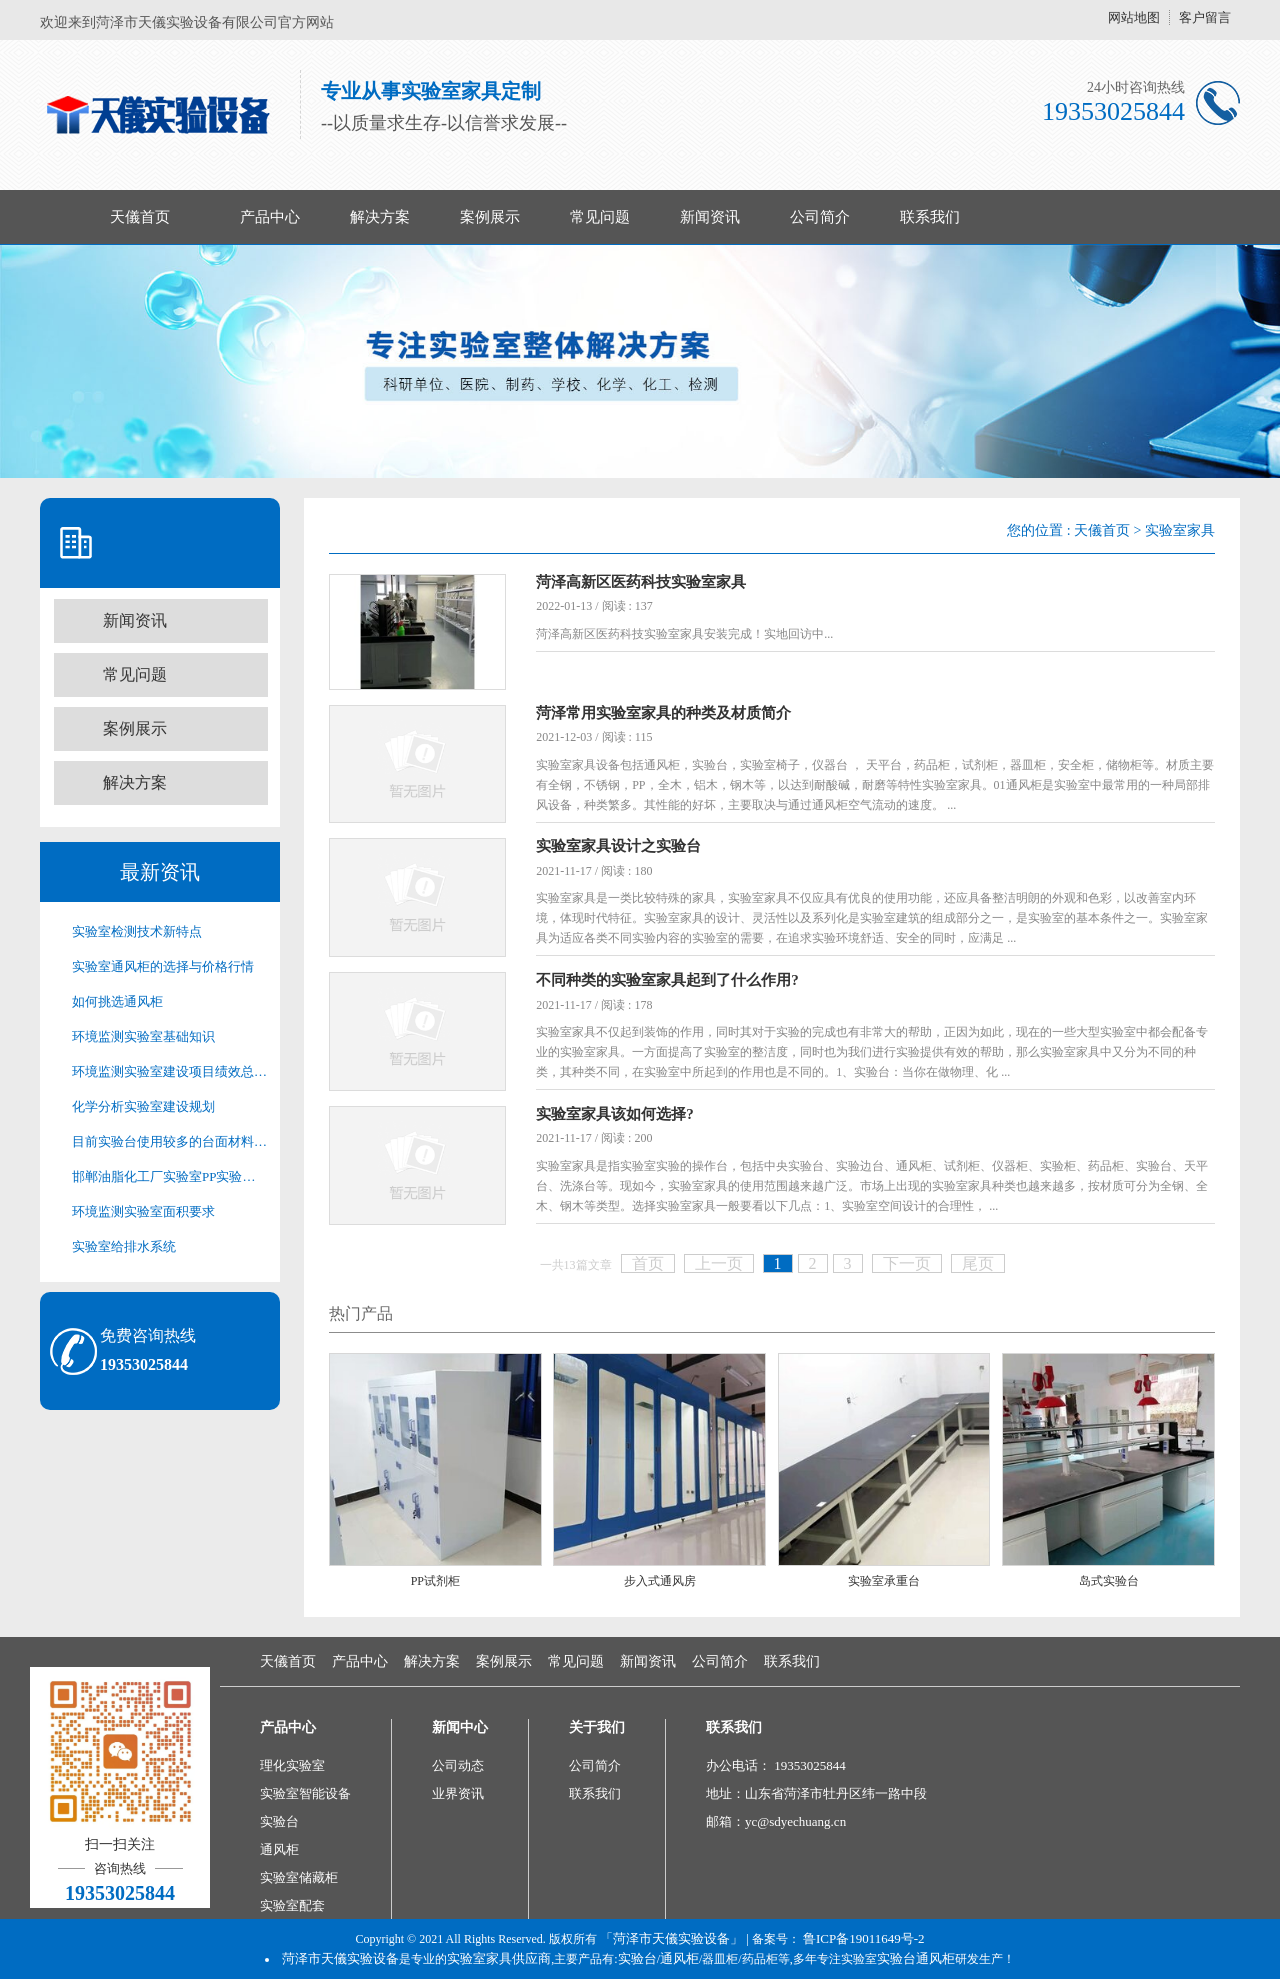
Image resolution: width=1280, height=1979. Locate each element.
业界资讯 (458, 1793)
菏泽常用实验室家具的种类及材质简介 (663, 713)
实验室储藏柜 (299, 1877)
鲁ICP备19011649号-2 (864, 1938)
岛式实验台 (1109, 1581)
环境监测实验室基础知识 (143, 1036)
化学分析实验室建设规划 (143, 1106)
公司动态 (458, 1765)
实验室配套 (292, 1905)
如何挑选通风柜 (117, 1001)
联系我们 (930, 217)
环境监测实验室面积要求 (143, 1211)
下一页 (907, 1263)
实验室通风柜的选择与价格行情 (163, 966)
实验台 (279, 1821)
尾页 (978, 1263)
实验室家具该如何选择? (615, 1114)
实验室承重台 (884, 1581)
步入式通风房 (660, 1581)
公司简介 (820, 217)
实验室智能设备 (305, 1793)
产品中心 (270, 217)
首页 (648, 1263)
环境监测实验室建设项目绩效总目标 (170, 1071)
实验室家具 (1180, 530)
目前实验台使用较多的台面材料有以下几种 (170, 1141)
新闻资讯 (710, 217)
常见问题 (600, 217)
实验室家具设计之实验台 (618, 846)
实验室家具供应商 (499, 1958)
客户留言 (1205, 17)
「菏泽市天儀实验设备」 (671, 1938)
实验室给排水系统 (124, 1246)
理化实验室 (292, 1765)
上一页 (719, 1263)
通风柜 (279, 1849)
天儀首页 (140, 217)
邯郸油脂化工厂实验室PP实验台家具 (170, 1176)
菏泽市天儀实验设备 (340, 1958)
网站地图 (1134, 17)
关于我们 (597, 1727)
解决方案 (380, 217)
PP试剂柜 (435, 1581)
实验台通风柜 (916, 1958)
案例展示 (490, 217)
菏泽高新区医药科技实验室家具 (641, 582)
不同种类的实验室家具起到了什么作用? (667, 980)
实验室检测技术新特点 (137, 931)
